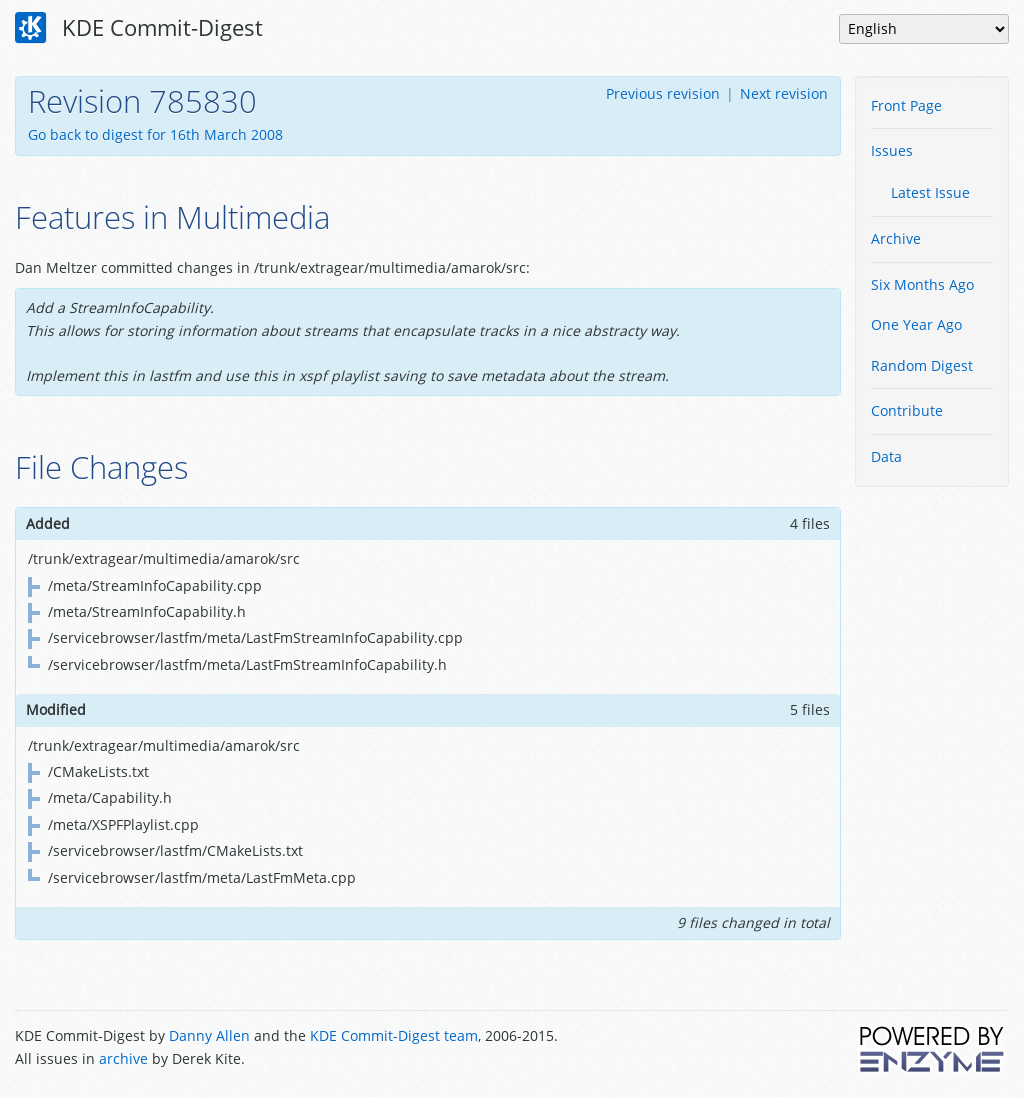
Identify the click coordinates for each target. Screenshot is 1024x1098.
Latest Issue (930, 192)
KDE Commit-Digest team (394, 1035)
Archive (896, 238)
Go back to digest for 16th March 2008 (155, 134)
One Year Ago (916, 324)
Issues (892, 150)
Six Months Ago (922, 284)
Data (886, 456)
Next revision (784, 93)
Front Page (906, 105)
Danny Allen (209, 1035)
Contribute (907, 410)
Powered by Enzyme (933, 1049)
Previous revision (663, 93)
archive (123, 1058)
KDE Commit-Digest (139, 28)
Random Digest (922, 365)
